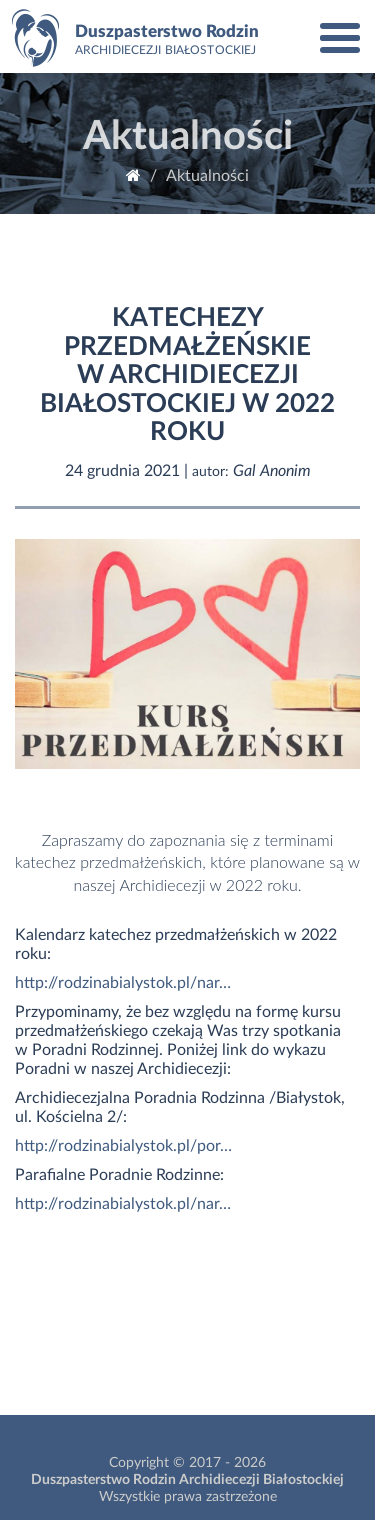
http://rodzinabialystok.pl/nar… (123, 983)
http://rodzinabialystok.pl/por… (123, 1146)
